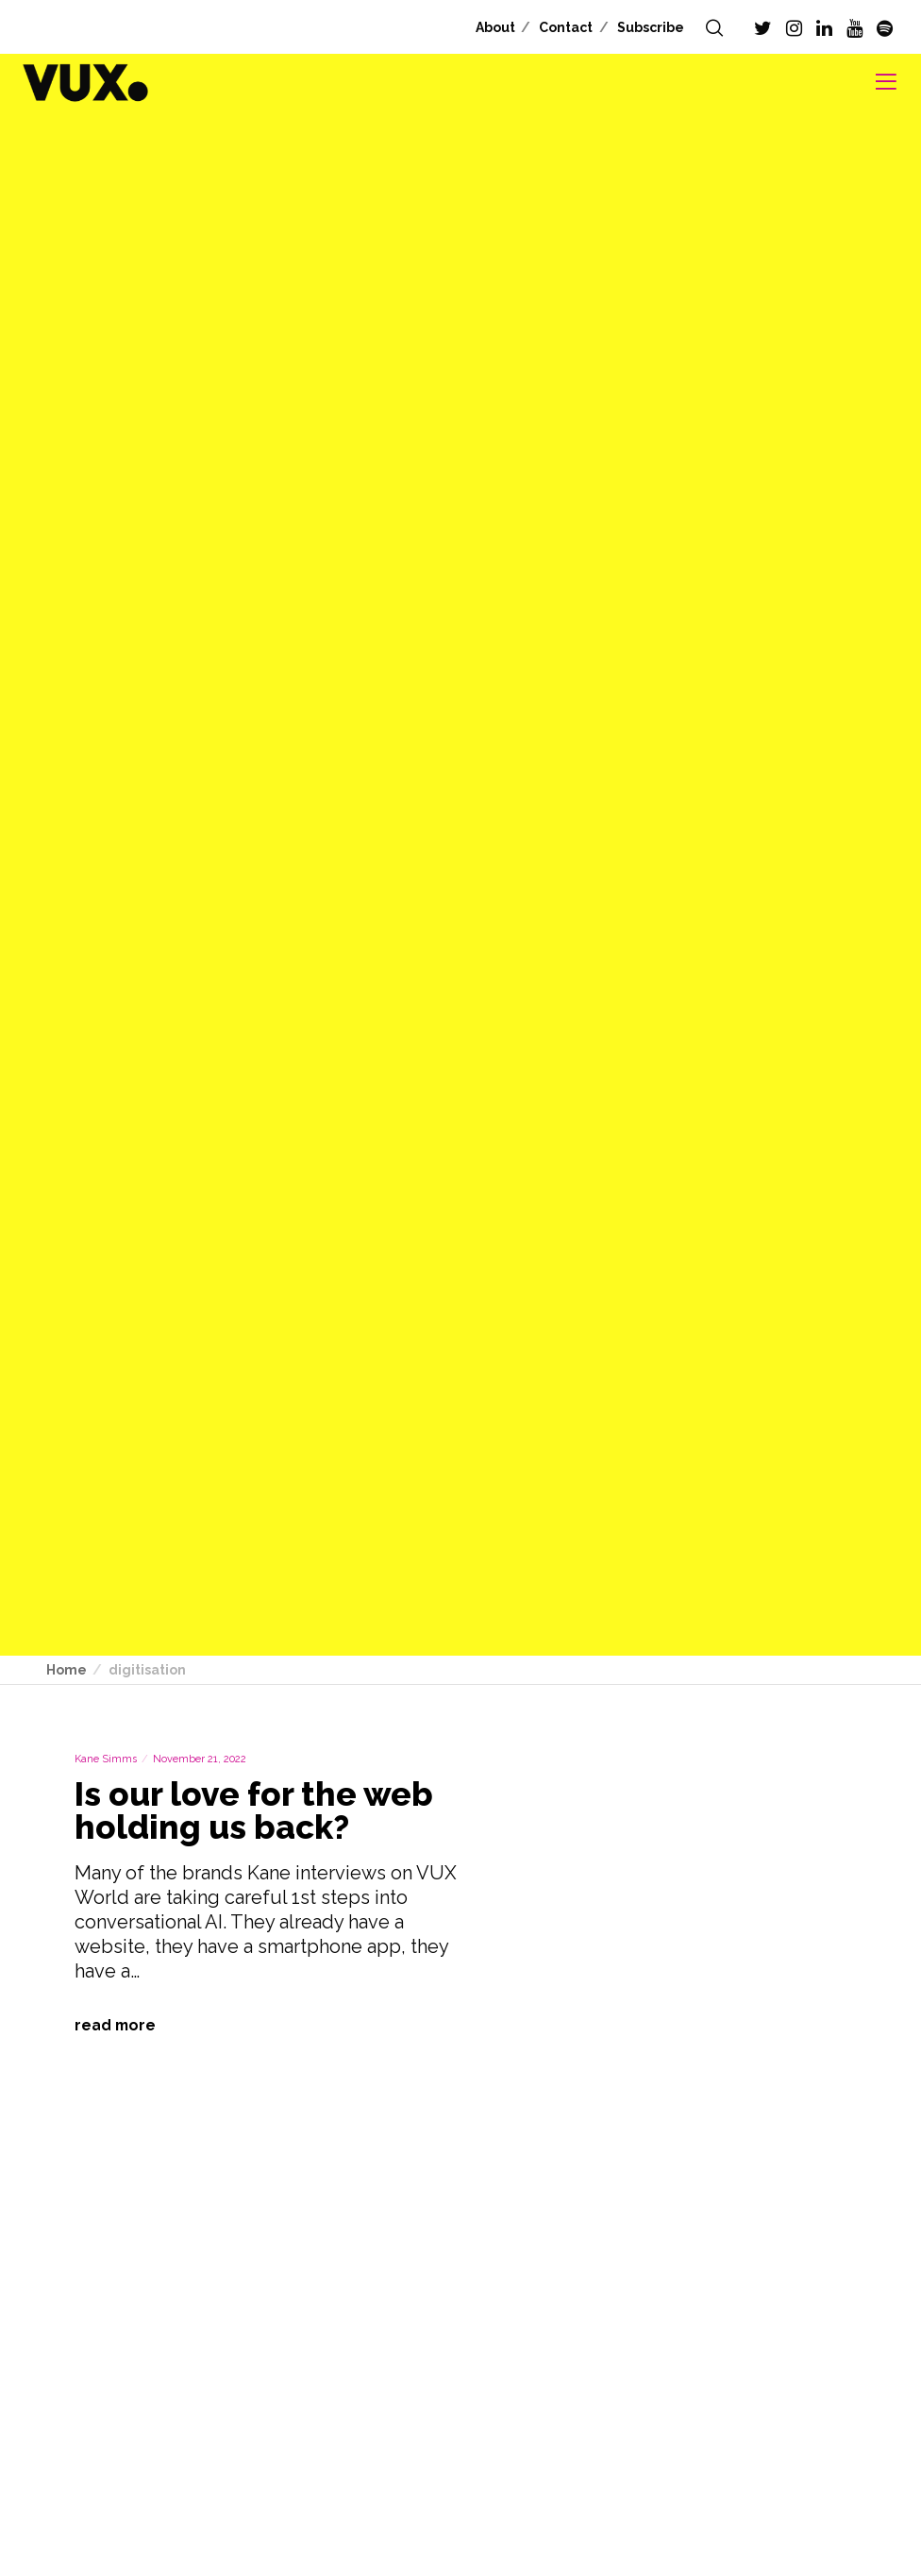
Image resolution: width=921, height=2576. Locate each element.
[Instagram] (794, 28)
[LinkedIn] (824, 28)
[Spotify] (885, 28)
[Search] (714, 28)
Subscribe (650, 27)
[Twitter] (763, 28)
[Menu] (879, 82)
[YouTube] (854, 28)
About (495, 27)
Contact (566, 27)
